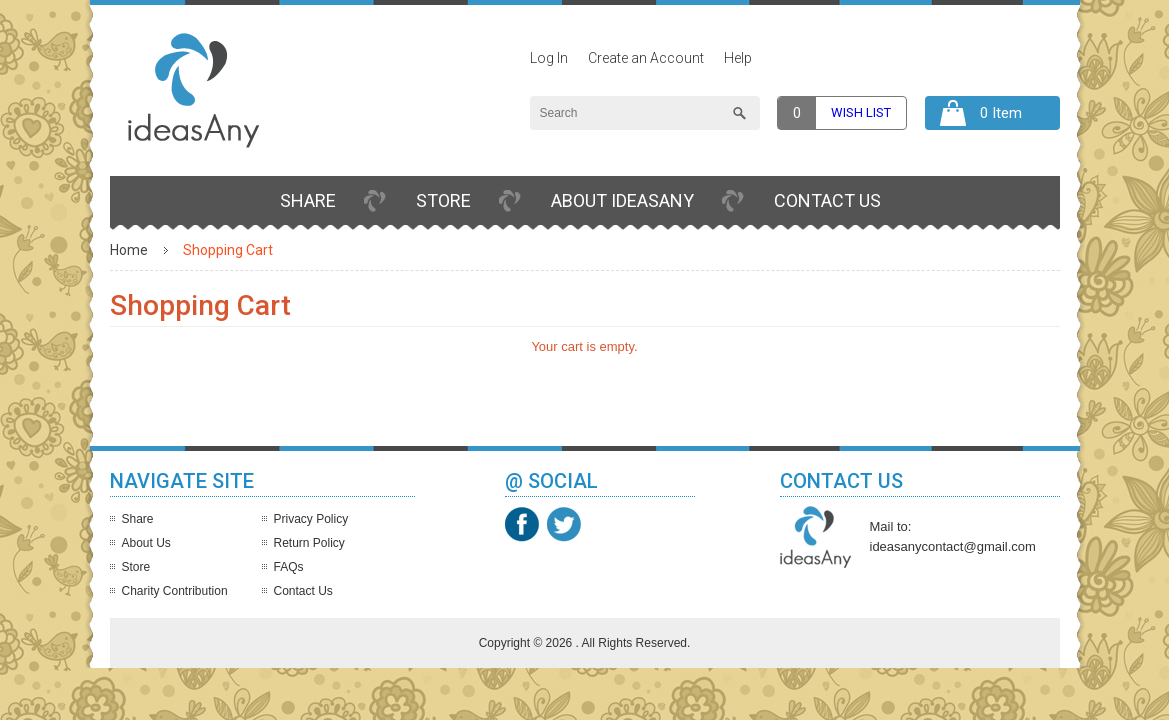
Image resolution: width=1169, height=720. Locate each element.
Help (738, 58)
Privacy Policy (311, 519)
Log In (549, 58)
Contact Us (827, 200)
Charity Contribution (175, 591)
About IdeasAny (622, 200)
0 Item (1001, 113)
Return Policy (309, 543)
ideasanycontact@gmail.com (953, 546)
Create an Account (646, 58)
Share (308, 200)
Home (129, 250)
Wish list (861, 112)
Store (443, 200)
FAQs (289, 567)
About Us (146, 543)
